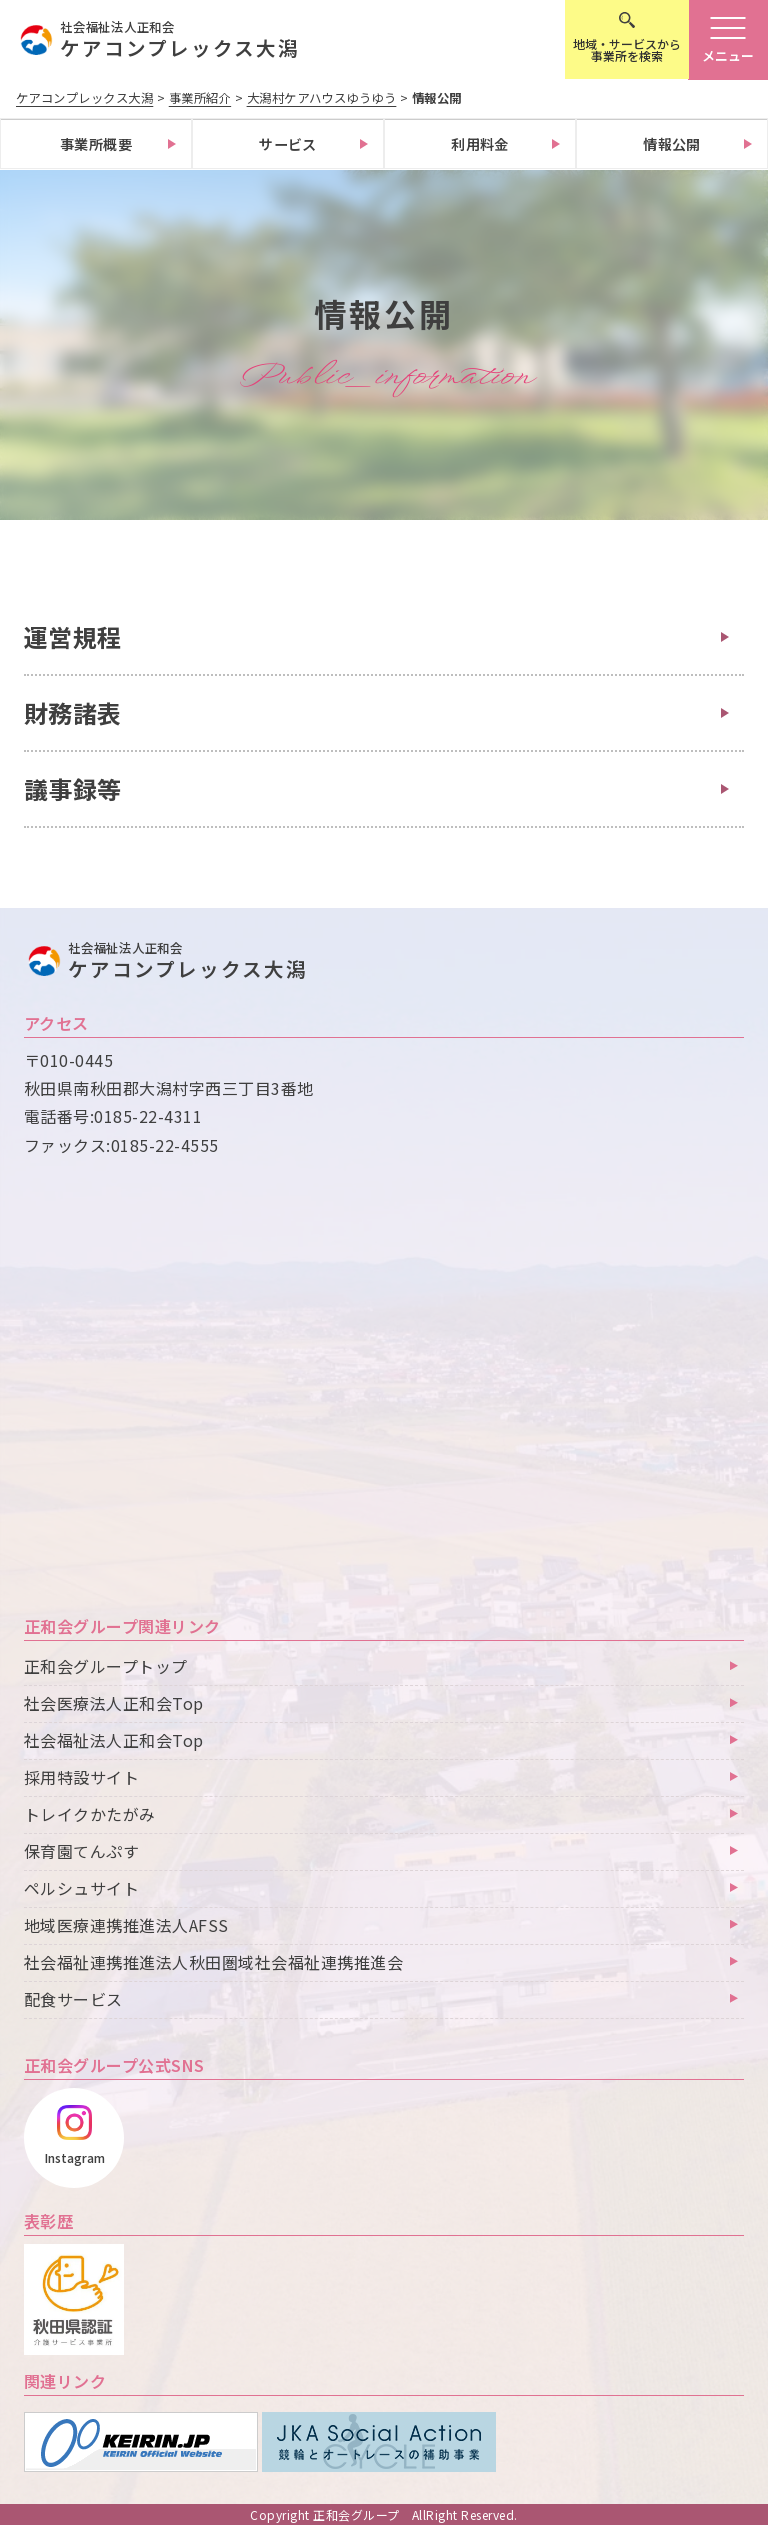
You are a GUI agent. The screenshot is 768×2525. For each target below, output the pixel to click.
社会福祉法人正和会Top (114, 1741)
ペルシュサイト (81, 1889)
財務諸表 (73, 712)
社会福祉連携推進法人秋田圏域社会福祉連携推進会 (213, 1963)
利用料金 (480, 144)
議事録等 (73, 788)
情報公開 (672, 144)
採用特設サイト (81, 1778)
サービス (288, 144)
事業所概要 (96, 144)
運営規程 (73, 636)
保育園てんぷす (81, 1852)
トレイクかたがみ (90, 1815)
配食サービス (73, 2000)
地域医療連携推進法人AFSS (126, 1926)
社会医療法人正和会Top (114, 1704)
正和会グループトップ (106, 1667)
